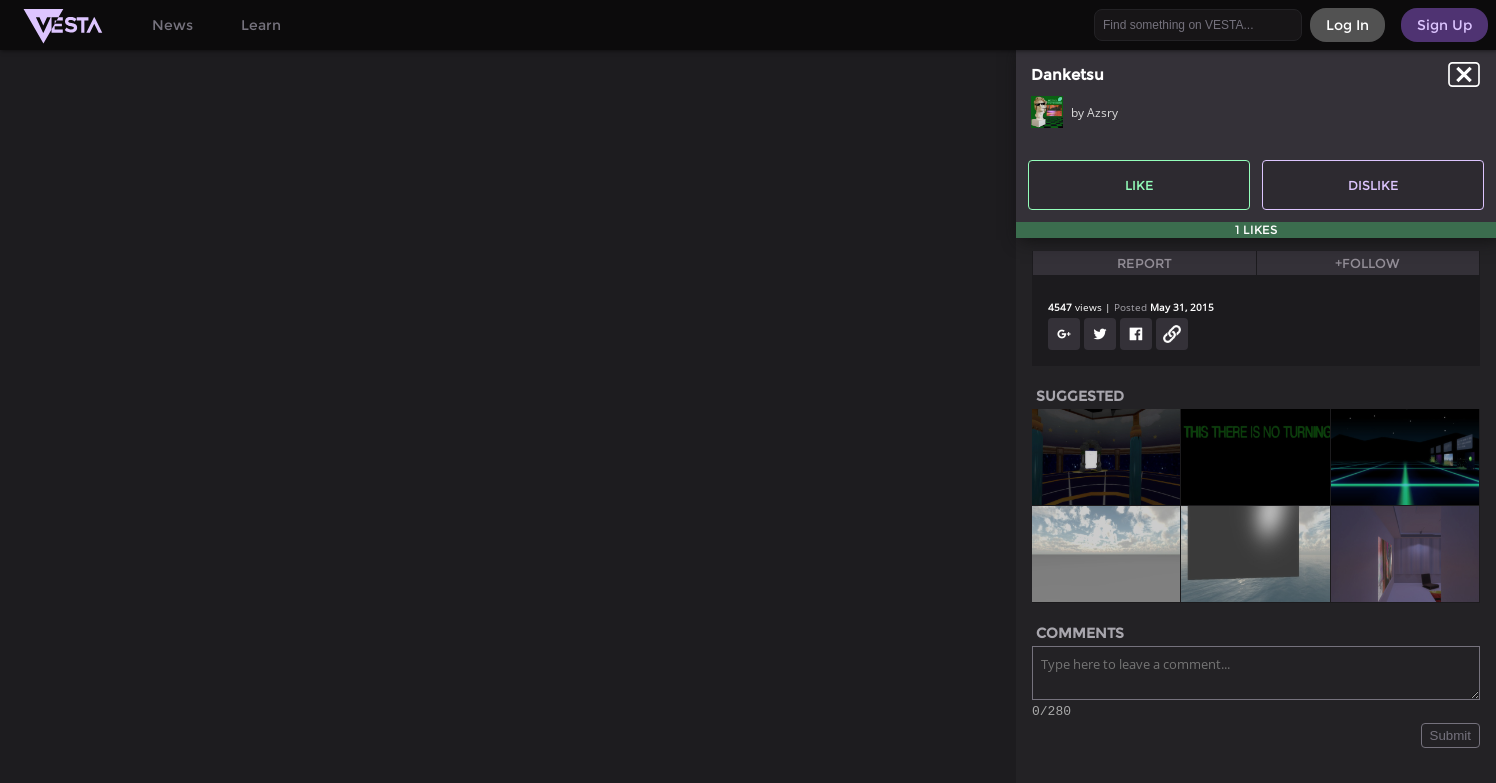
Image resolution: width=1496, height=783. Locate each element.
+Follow (1367, 263)
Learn (261, 25)
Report (1144, 263)
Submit (1450, 738)
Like (1139, 185)
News (172, 25)
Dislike (1373, 185)
